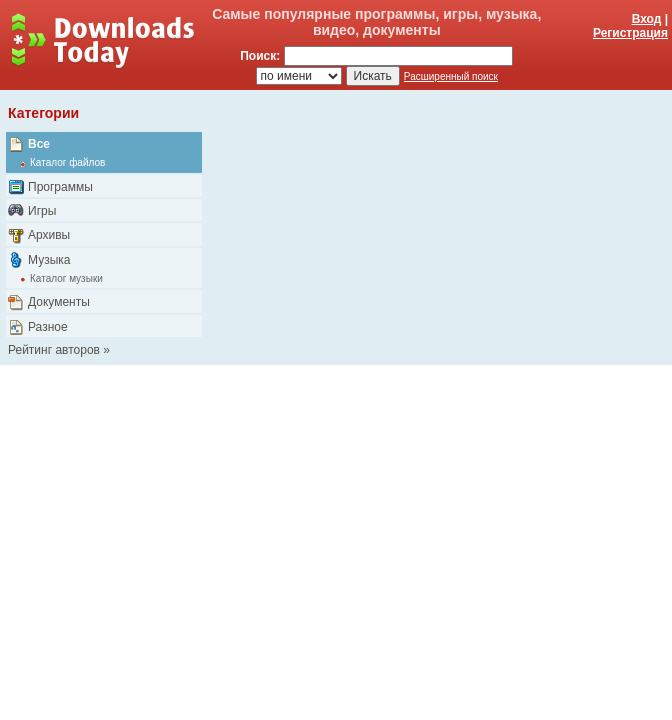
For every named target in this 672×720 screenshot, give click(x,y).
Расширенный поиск (451, 76)
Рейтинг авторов (54, 350)
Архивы (49, 235)
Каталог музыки (66, 278)
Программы (60, 187)
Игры (42, 211)
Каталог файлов (67, 162)
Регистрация (630, 33)
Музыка (49, 260)
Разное (48, 327)
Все (39, 144)
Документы (59, 302)
